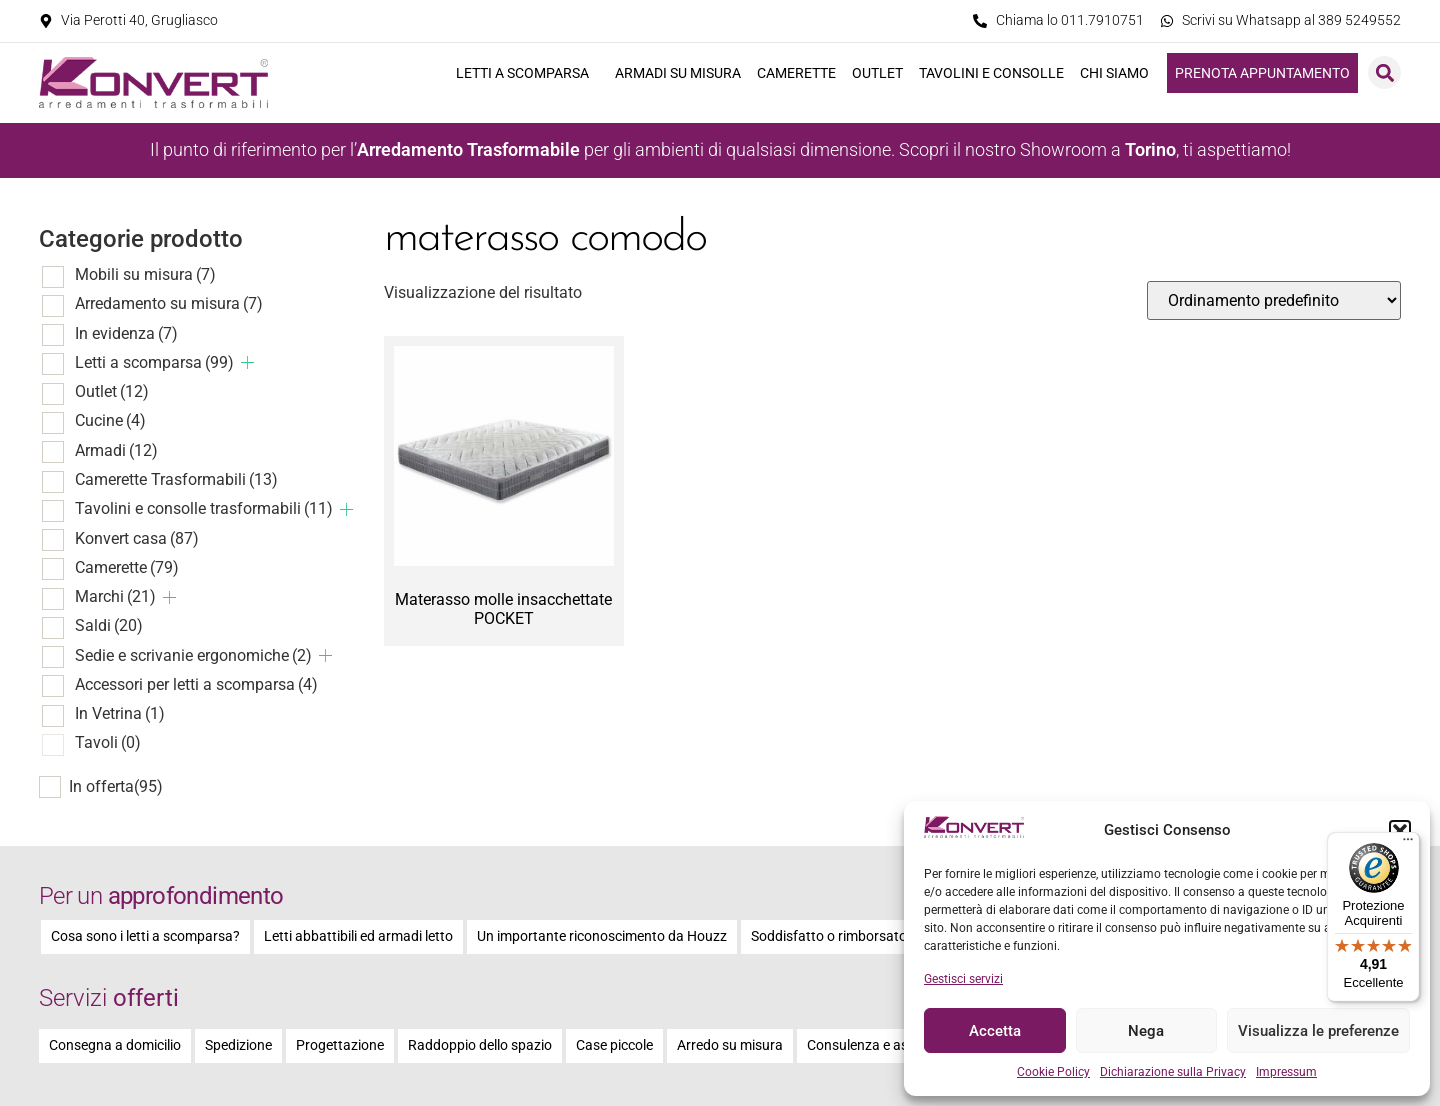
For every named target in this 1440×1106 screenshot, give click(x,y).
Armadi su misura (678, 73)
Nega (1146, 1031)
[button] (1400, 831)
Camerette (796, 73)
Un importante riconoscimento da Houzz (602, 936)
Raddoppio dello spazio (480, 1045)
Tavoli (108, 742)
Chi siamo (1119, 73)
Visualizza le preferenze (1318, 1031)
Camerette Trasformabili (176, 479)
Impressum (1286, 1072)
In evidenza (126, 333)
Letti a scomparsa (527, 73)
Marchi (115, 596)
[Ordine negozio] (1274, 300)
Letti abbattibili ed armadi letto (358, 936)
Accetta (995, 1031)
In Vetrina (120, 713)
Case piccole (614, 1045)
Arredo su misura (730, 1045)
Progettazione (340, 1045)
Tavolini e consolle (991, 73)
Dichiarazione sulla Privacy (1173, 1072)
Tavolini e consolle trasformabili (204, 508)
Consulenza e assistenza (883, 1045)
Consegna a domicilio (115, 1045)
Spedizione (238, 1045)
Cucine (110, 420)
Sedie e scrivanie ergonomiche (193, 655)
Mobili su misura (145, 274)
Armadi (116, 450)
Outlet (877, 73)
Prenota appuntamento (1262, 73)
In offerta (116, 787)
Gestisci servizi (963, 979)
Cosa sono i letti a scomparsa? (145, 936)
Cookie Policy (1053, 1072)
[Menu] (1408, 844)
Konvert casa (137, 538)
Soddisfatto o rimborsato (829, 936)
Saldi (109, 625)
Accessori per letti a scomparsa (196, 684)
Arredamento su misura (169, 303)
